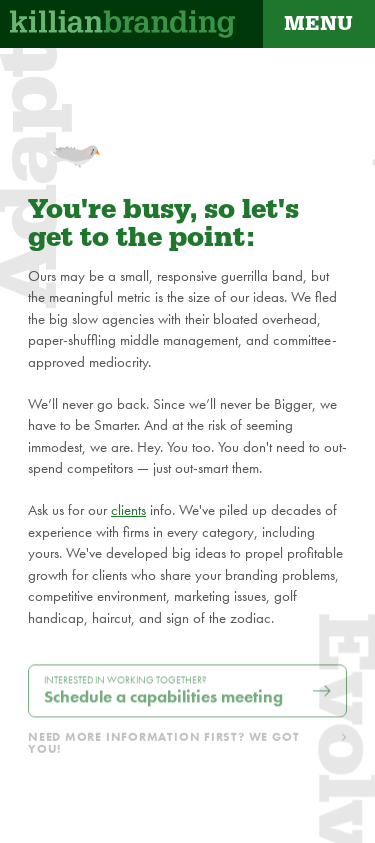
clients (128, 510)
